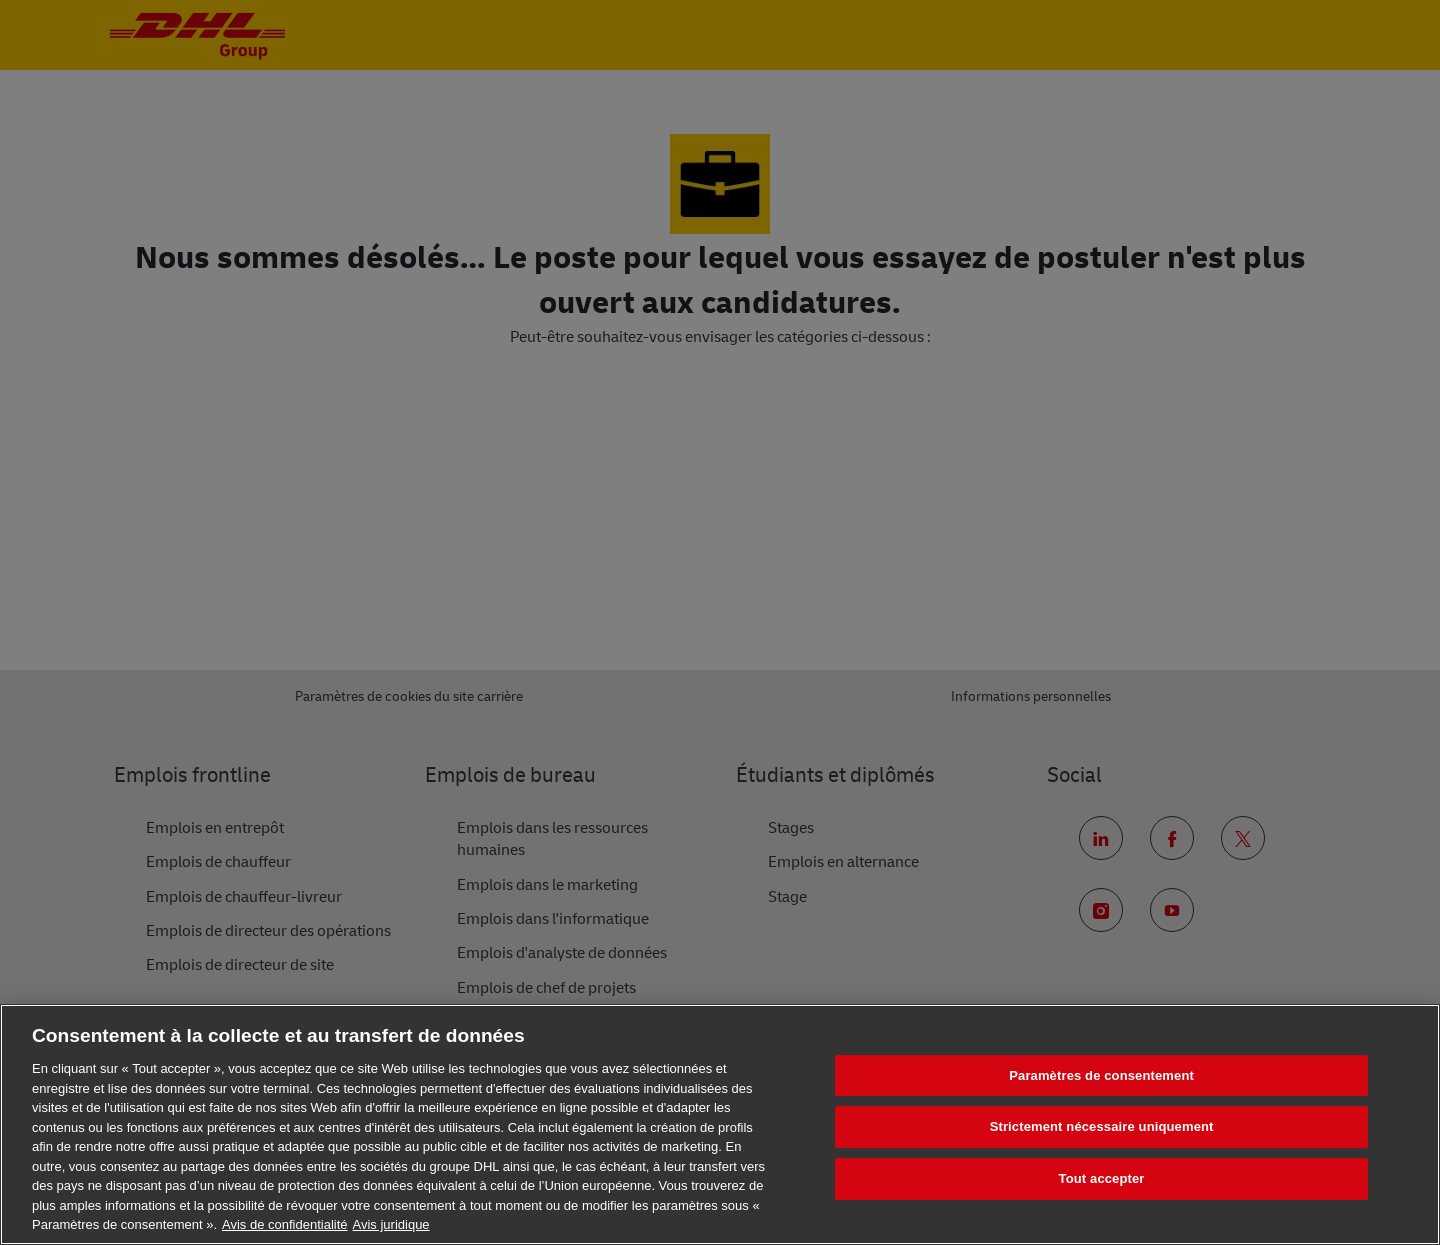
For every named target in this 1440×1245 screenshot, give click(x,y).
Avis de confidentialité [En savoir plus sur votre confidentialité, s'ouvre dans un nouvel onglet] (285, 1224)
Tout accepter (1102, 1178)
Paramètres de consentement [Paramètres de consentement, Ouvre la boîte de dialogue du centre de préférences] (1101, 1075)
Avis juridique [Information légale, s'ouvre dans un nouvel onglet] (391, 1224)
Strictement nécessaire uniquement (1102, 1126)
